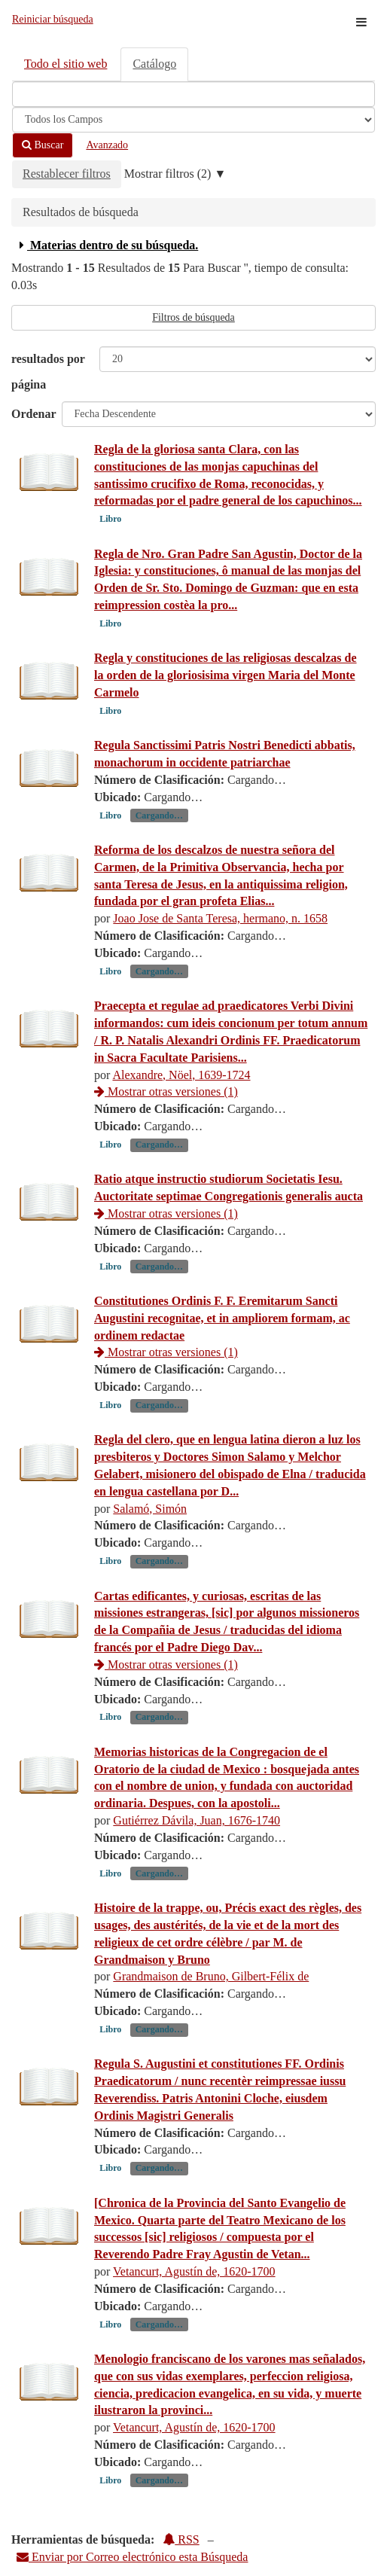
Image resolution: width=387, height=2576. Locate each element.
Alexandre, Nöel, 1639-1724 (181, 1075)
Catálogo (154, 63)
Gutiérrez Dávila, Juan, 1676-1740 (196, 1820)
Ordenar (33, 413)
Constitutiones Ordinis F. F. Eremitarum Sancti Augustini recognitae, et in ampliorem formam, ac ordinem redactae (222, 1318)
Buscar (42, 145)
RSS (181, 2539)
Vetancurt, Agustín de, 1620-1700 (194, 2271)
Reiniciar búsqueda (52, 19)
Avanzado (107, 145)
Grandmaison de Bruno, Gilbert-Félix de (211, 1976)
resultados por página (48, 371)
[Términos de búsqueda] (193, 94)
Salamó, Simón (150, 1508)
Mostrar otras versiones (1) (166, 1091)
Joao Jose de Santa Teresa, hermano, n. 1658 (220, 918)
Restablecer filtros (67, 173)
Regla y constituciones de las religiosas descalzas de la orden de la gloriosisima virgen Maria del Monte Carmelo (225, 675)
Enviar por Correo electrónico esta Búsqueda (132, 2556)
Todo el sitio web (65, 63)
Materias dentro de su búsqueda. (107, 245)
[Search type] (193, 120)
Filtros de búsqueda (193, 317)
